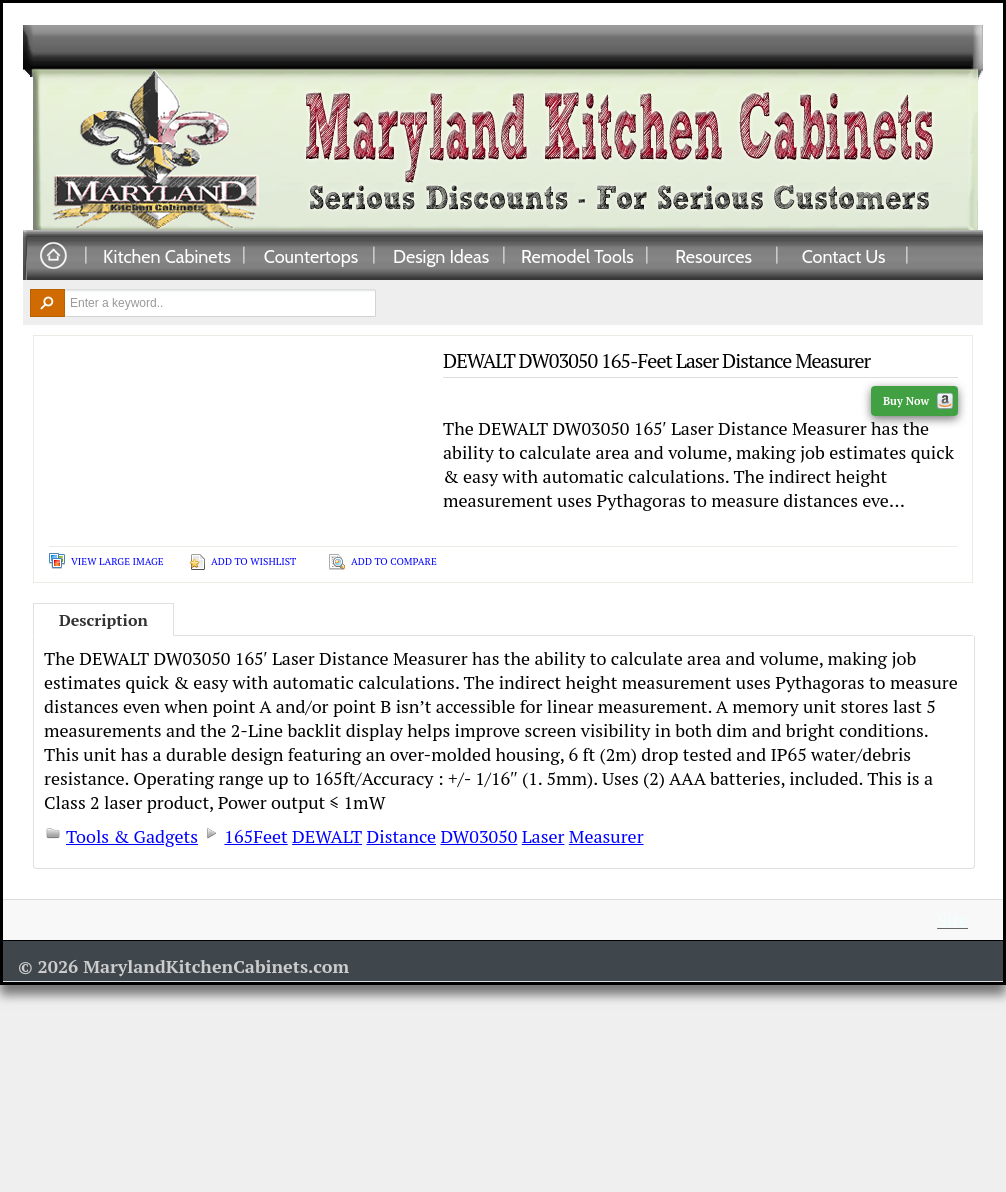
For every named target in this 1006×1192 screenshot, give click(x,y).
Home (53, 256)
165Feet (255, 836)
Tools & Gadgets (132, 836)
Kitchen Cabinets (167, 256)
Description (103, 620)
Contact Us (844, 256)
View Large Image (117, 561)
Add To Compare (394, 561)
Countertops (311, 256)
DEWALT (327, 836)
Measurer (606, 836)
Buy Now (918, 401)
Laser (543, 836)
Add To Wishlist (253, 561)
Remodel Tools (577, 256)
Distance (401, 836)
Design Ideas (441, 256)
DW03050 (478, 836)
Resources (713, 256)
